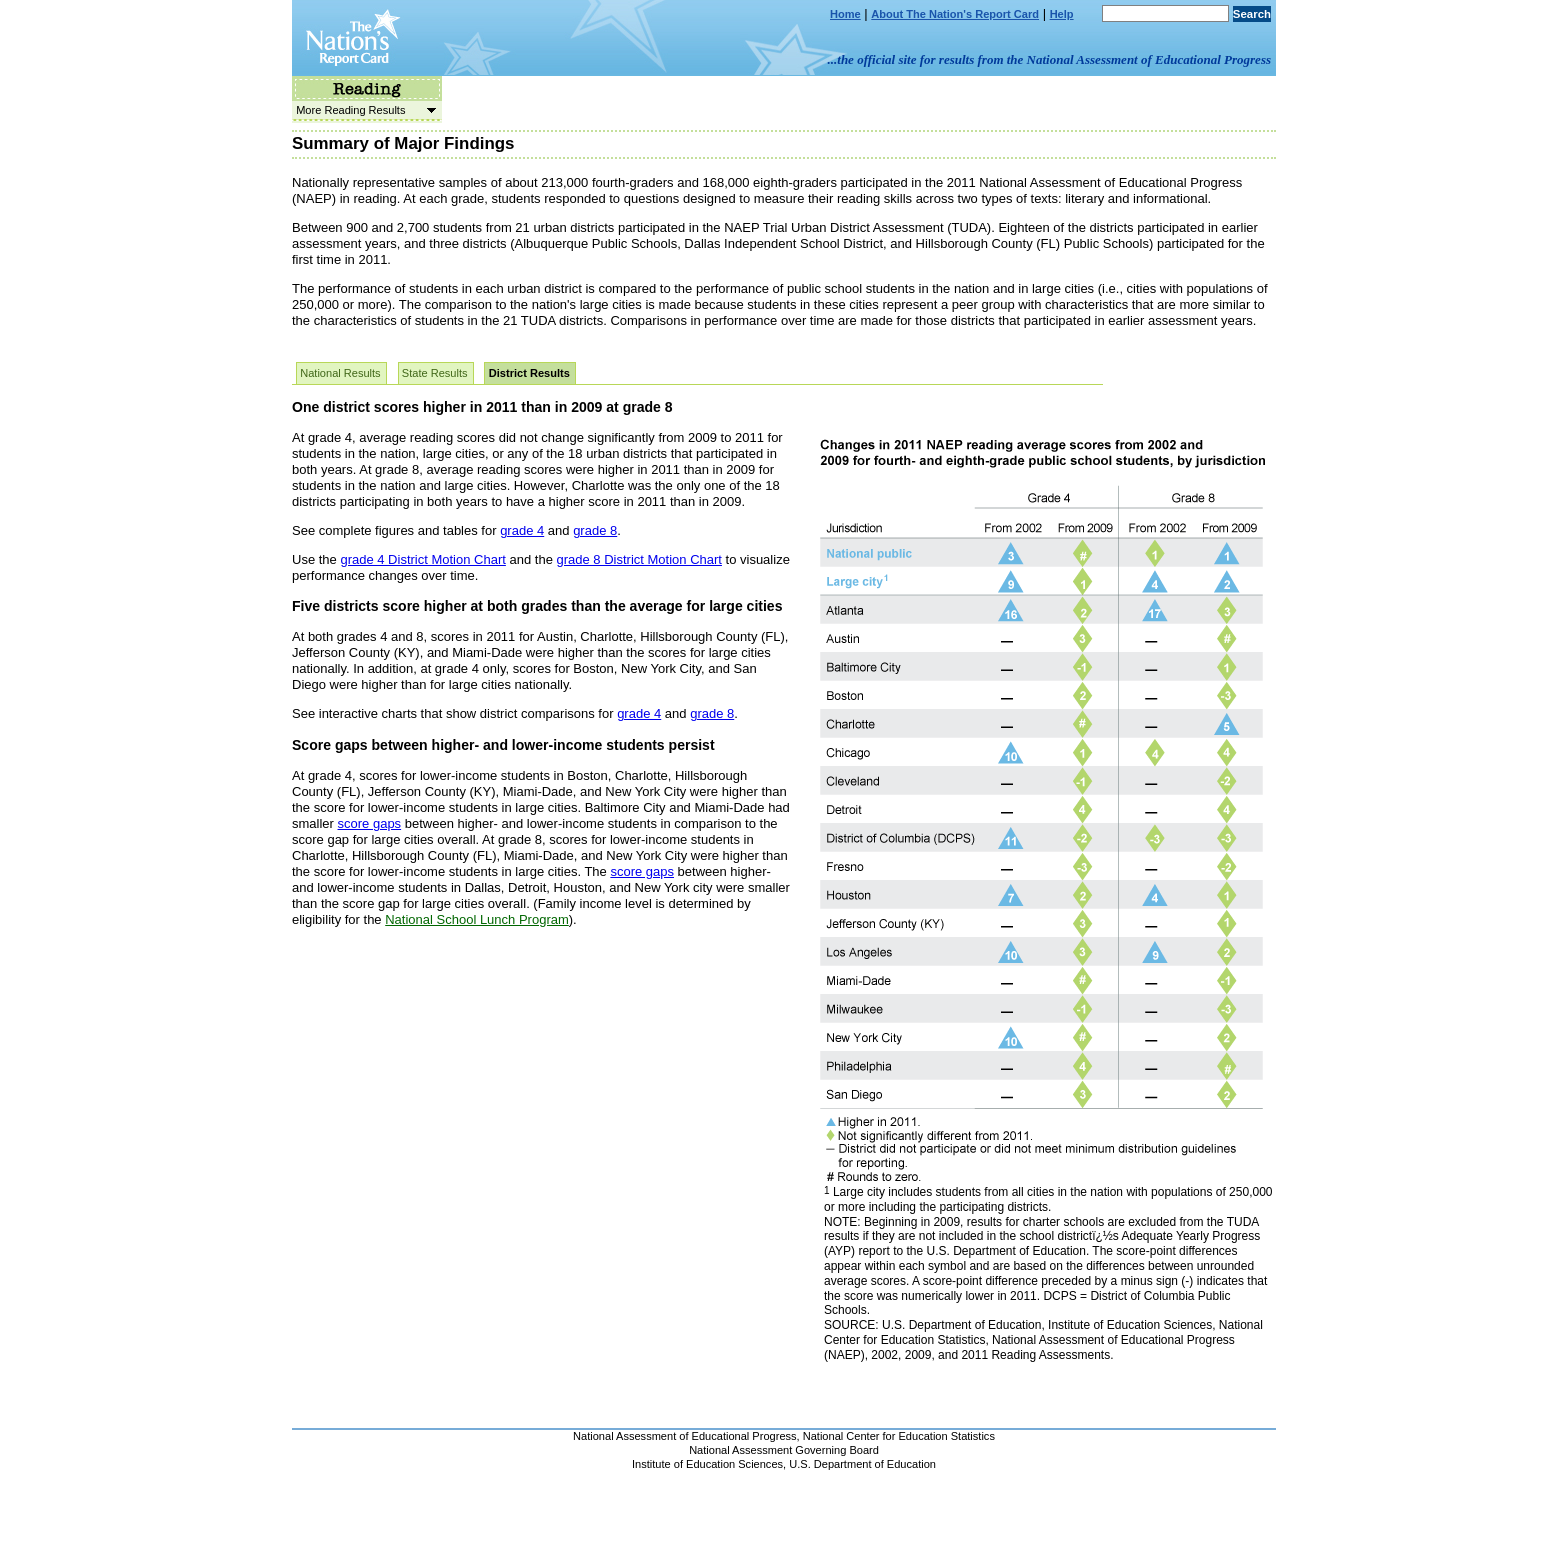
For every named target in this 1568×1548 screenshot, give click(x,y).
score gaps (370, 823)
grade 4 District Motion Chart (422, 559)
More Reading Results (364, 110)
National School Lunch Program (477, 919)
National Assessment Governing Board (784, 1450)
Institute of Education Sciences (707, 1464)
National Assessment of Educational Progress (685, 1436)
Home (845, 14)
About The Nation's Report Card (955, 14)
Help (1062, 14)
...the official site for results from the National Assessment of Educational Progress (1049, 59)
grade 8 (595, 530)
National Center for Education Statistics (899, 1436)
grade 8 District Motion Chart (638, 559)
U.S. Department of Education (862, 1464)
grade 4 (522, 530)
